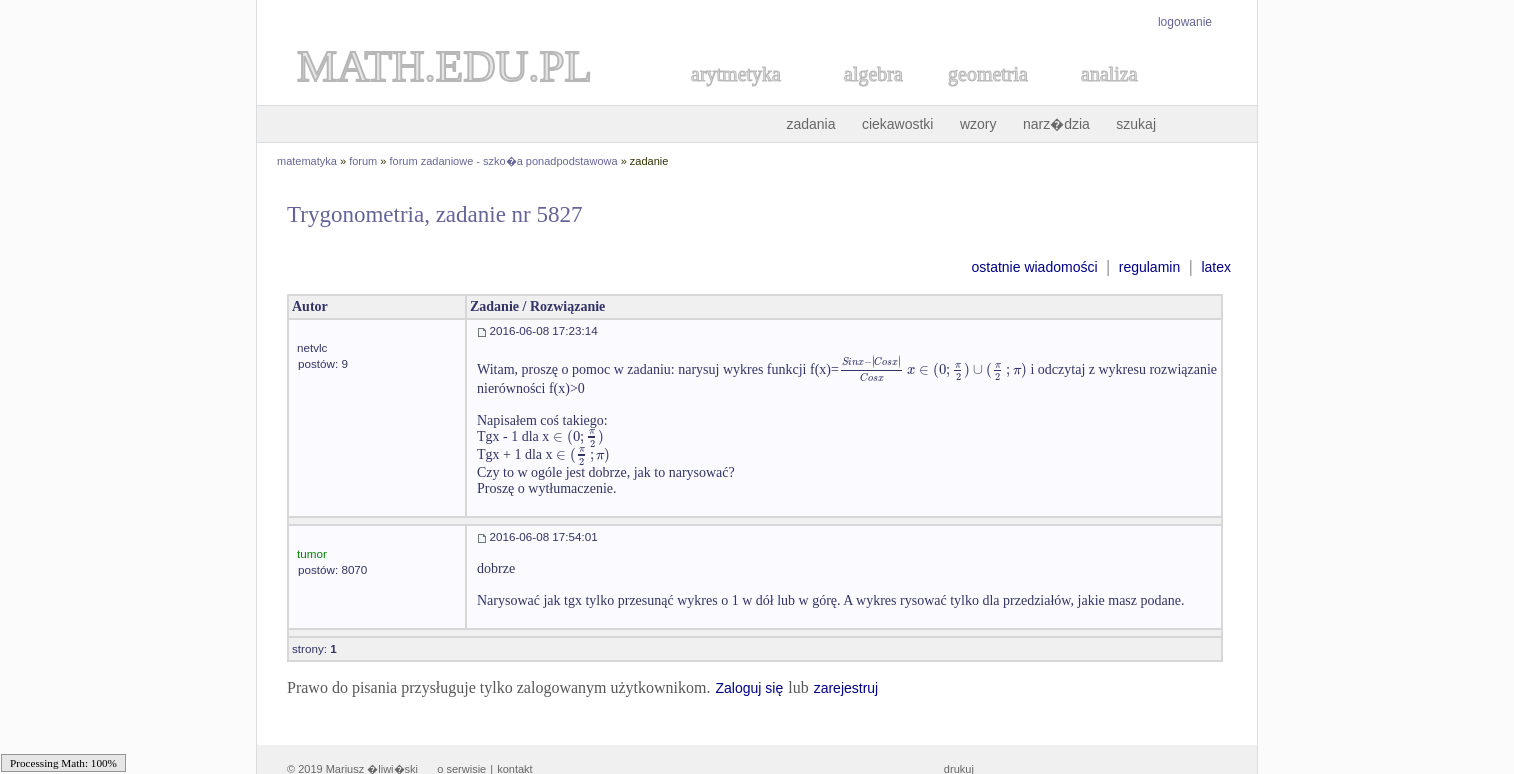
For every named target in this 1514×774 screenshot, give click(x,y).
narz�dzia (1056, 124)
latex (1216, 267)
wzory (978, 124)
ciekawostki (898, 124)
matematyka (307, 161)
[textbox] (933, 369)
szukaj (1136, 124)
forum (363, 161)
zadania (810, 124)
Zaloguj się (749, 688)
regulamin (1149, 267)
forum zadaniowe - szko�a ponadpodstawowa (504, 161)
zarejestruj (846, 688)
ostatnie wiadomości (1034, 267)
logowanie (1185, 22)
